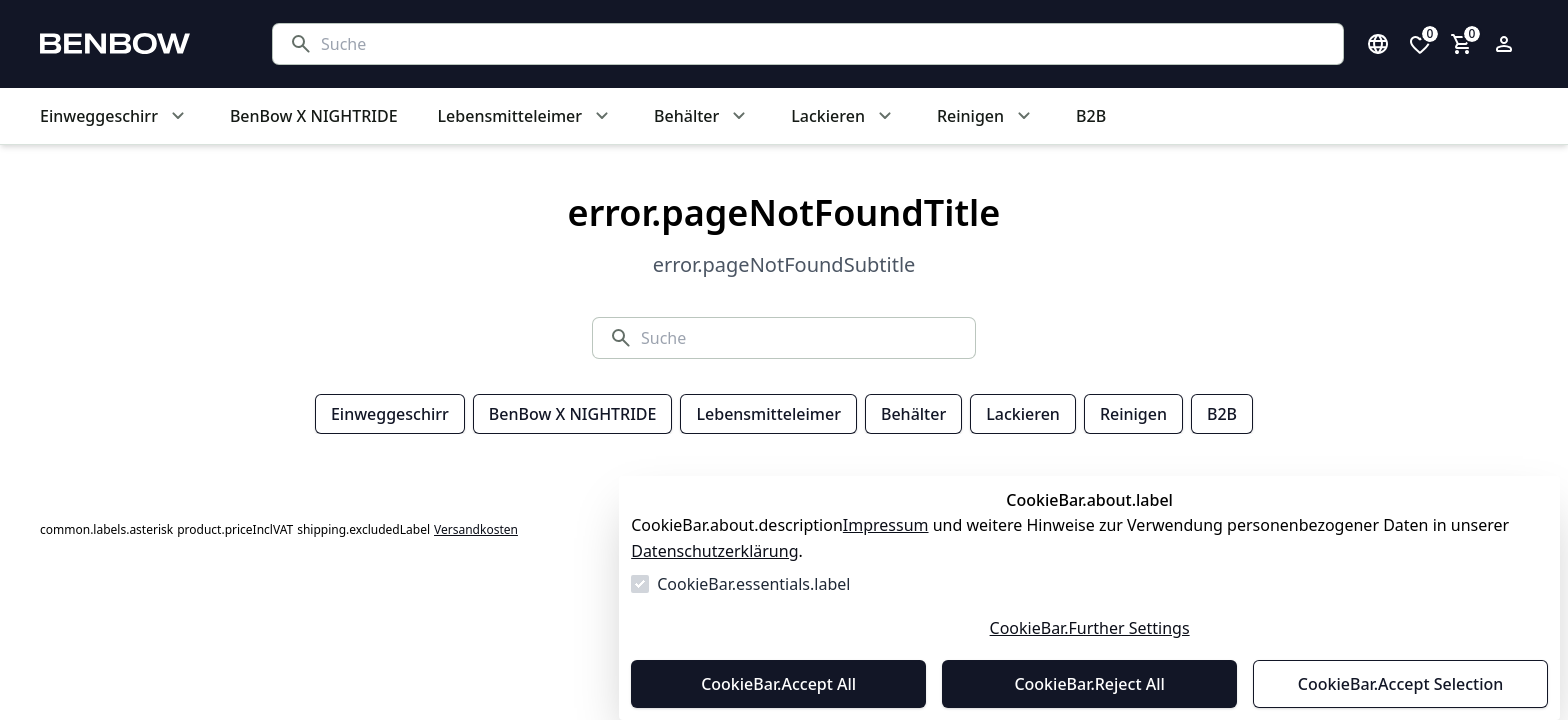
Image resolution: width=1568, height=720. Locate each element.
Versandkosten (476, 530)
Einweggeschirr (390, 414)
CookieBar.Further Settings (1090, 628)
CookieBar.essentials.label (753, 584)
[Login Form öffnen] (1504, 44)
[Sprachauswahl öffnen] (1378, 44)
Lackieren (1023, 414)
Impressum (886, 525)
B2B (1222, 414)
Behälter (913, 414)
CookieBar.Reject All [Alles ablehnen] (1089, 684)
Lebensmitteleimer (768, 414)
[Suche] (824, 44)
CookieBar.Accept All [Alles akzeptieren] (778, 684)
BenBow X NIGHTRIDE (573, 414)
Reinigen (1133, 414)
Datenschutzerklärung (714, 551)
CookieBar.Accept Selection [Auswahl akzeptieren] (1401, 684)
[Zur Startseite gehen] (136, 44)
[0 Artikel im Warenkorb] (1462, 44)
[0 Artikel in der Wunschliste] (1420, 44)
